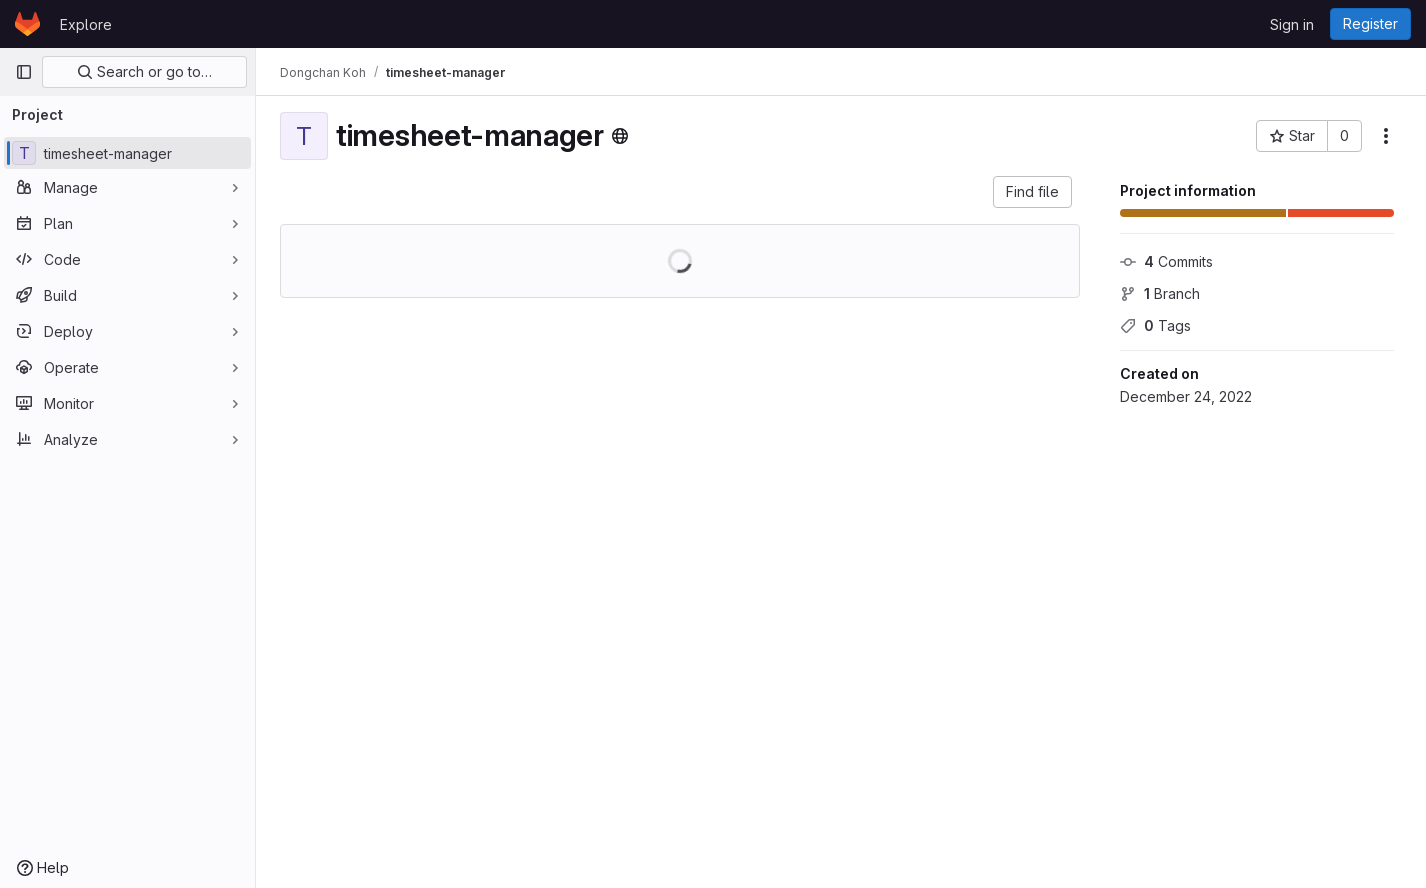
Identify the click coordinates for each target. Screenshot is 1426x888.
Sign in (1292, 24)
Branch (1160, 293)
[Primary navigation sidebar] (24, 72)
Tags (1155, 325)
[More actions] (1386, 136)
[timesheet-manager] (127, 153)
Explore (86, 24)
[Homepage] (27, 24)
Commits (1166, 261)
